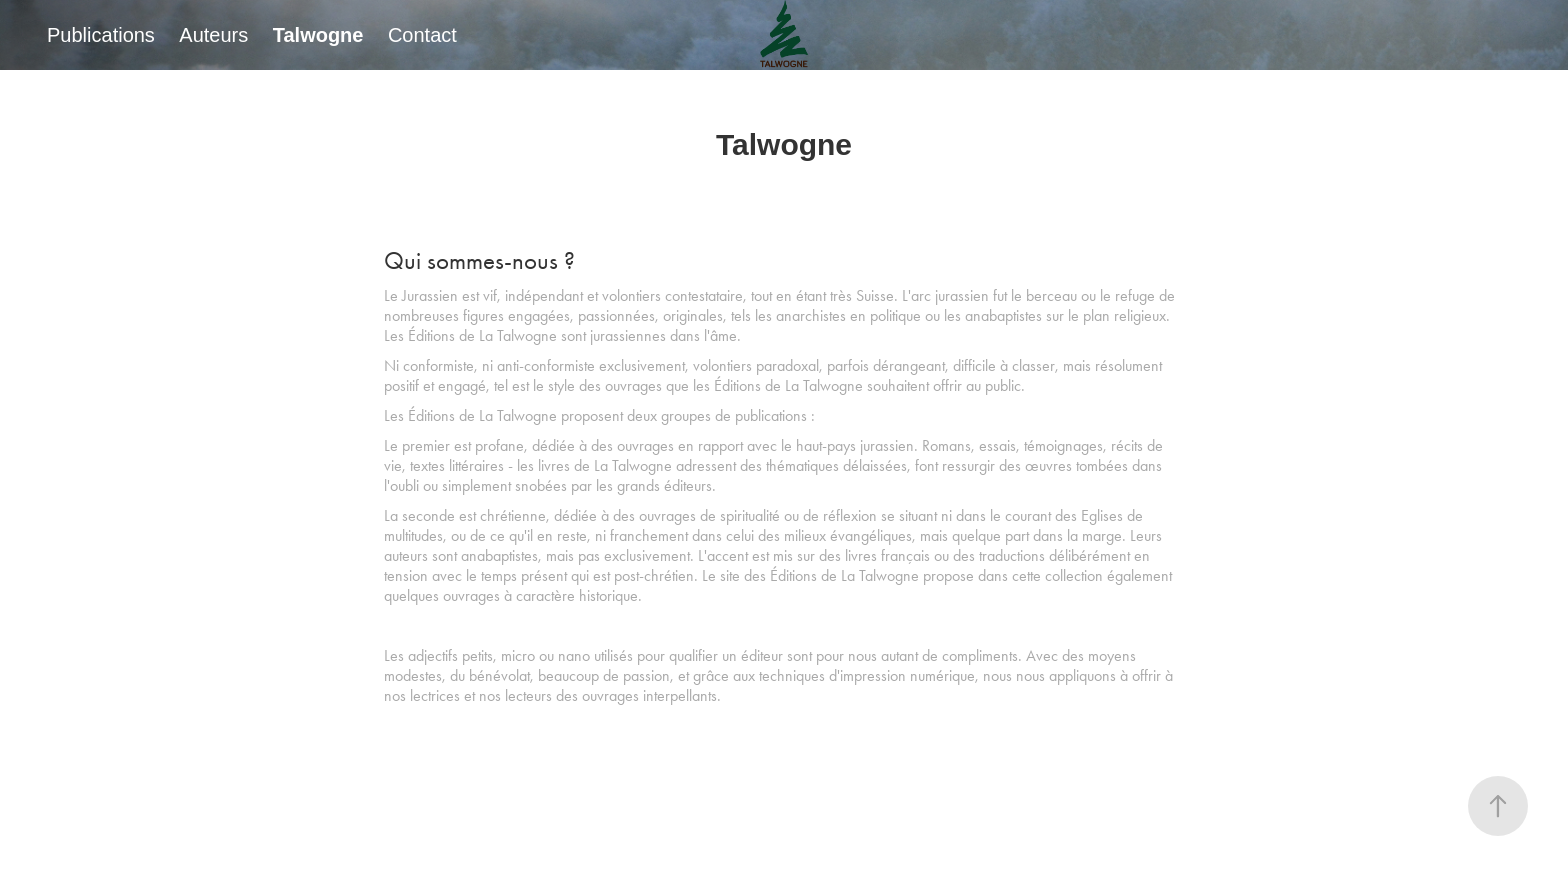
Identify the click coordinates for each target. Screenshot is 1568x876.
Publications (101, 35)
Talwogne (318, 35)
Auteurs (213, 35)
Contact (422, 35)
